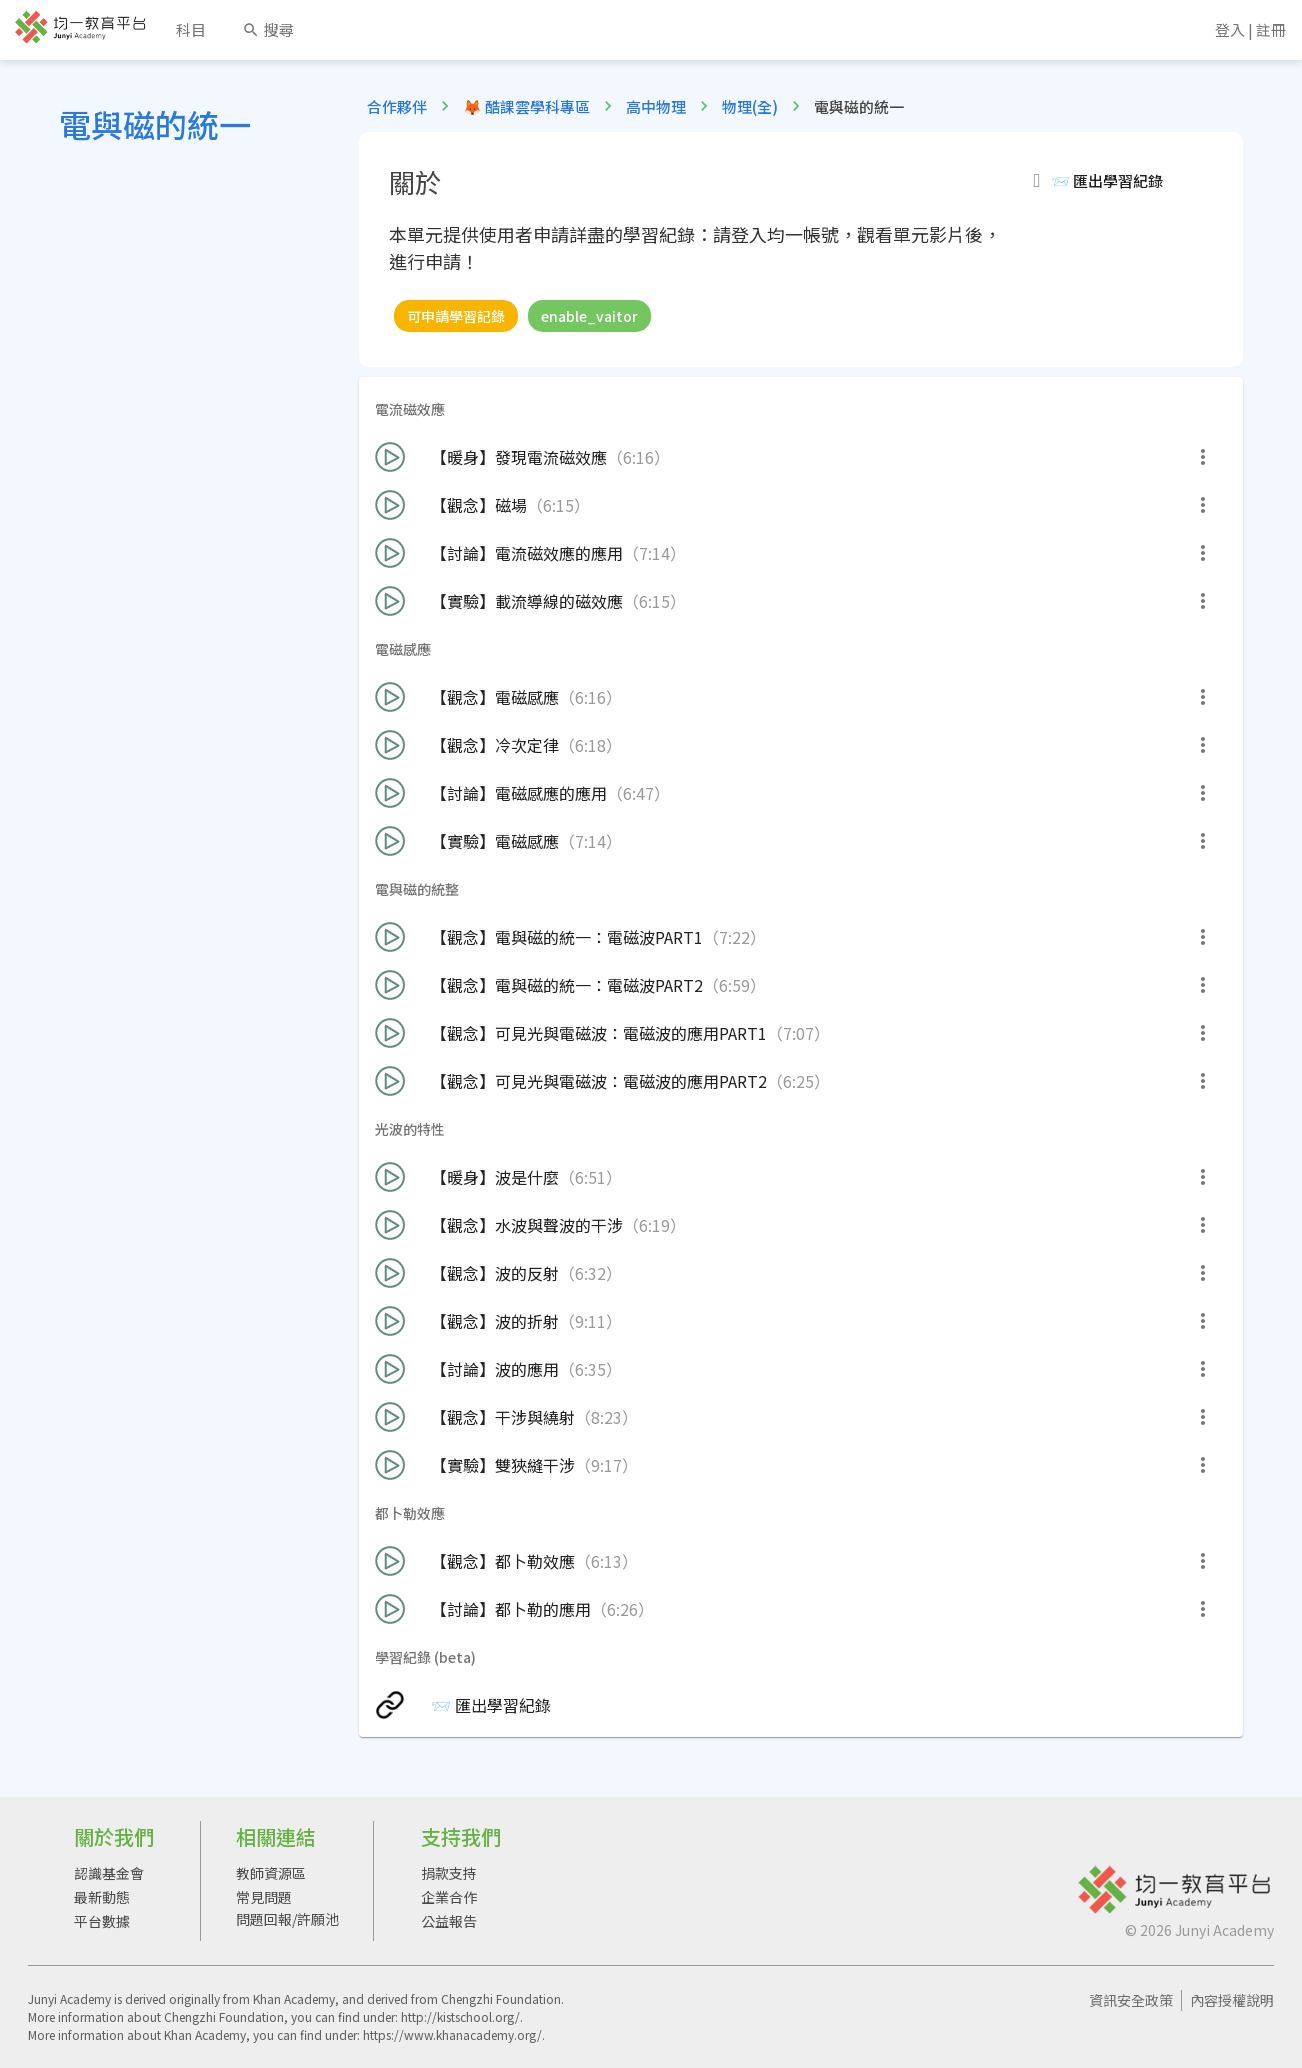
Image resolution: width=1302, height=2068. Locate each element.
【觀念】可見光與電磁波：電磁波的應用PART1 (602, 1033)
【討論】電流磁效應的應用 (530, 553)
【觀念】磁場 (482, 505)
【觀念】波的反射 (498, 1273)
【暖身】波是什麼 (498, 1177)
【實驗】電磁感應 (498, 841)
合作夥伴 (397, 106)
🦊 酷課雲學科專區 (526, 106)
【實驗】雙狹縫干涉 (506, 1465)
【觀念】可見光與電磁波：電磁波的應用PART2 (602, 1081)
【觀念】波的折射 (498, 1321)
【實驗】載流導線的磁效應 (530, 601)
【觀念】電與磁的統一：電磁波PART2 (570, 985)
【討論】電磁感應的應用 (522, 793)
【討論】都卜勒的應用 (514, 1609)
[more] (1203, 457)
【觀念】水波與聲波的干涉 (530, 1225)
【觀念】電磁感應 (498, 697)
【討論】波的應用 (498, 1369)
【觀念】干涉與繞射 (506, 1417)
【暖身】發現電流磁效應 (522, 457)
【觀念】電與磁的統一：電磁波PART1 (570, 937)
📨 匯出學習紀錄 (463, 1705)
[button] (1116, 181)
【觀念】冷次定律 (498, 745)
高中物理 (656, 106)
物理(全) (750, 106)
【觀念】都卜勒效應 (506, 1561)
